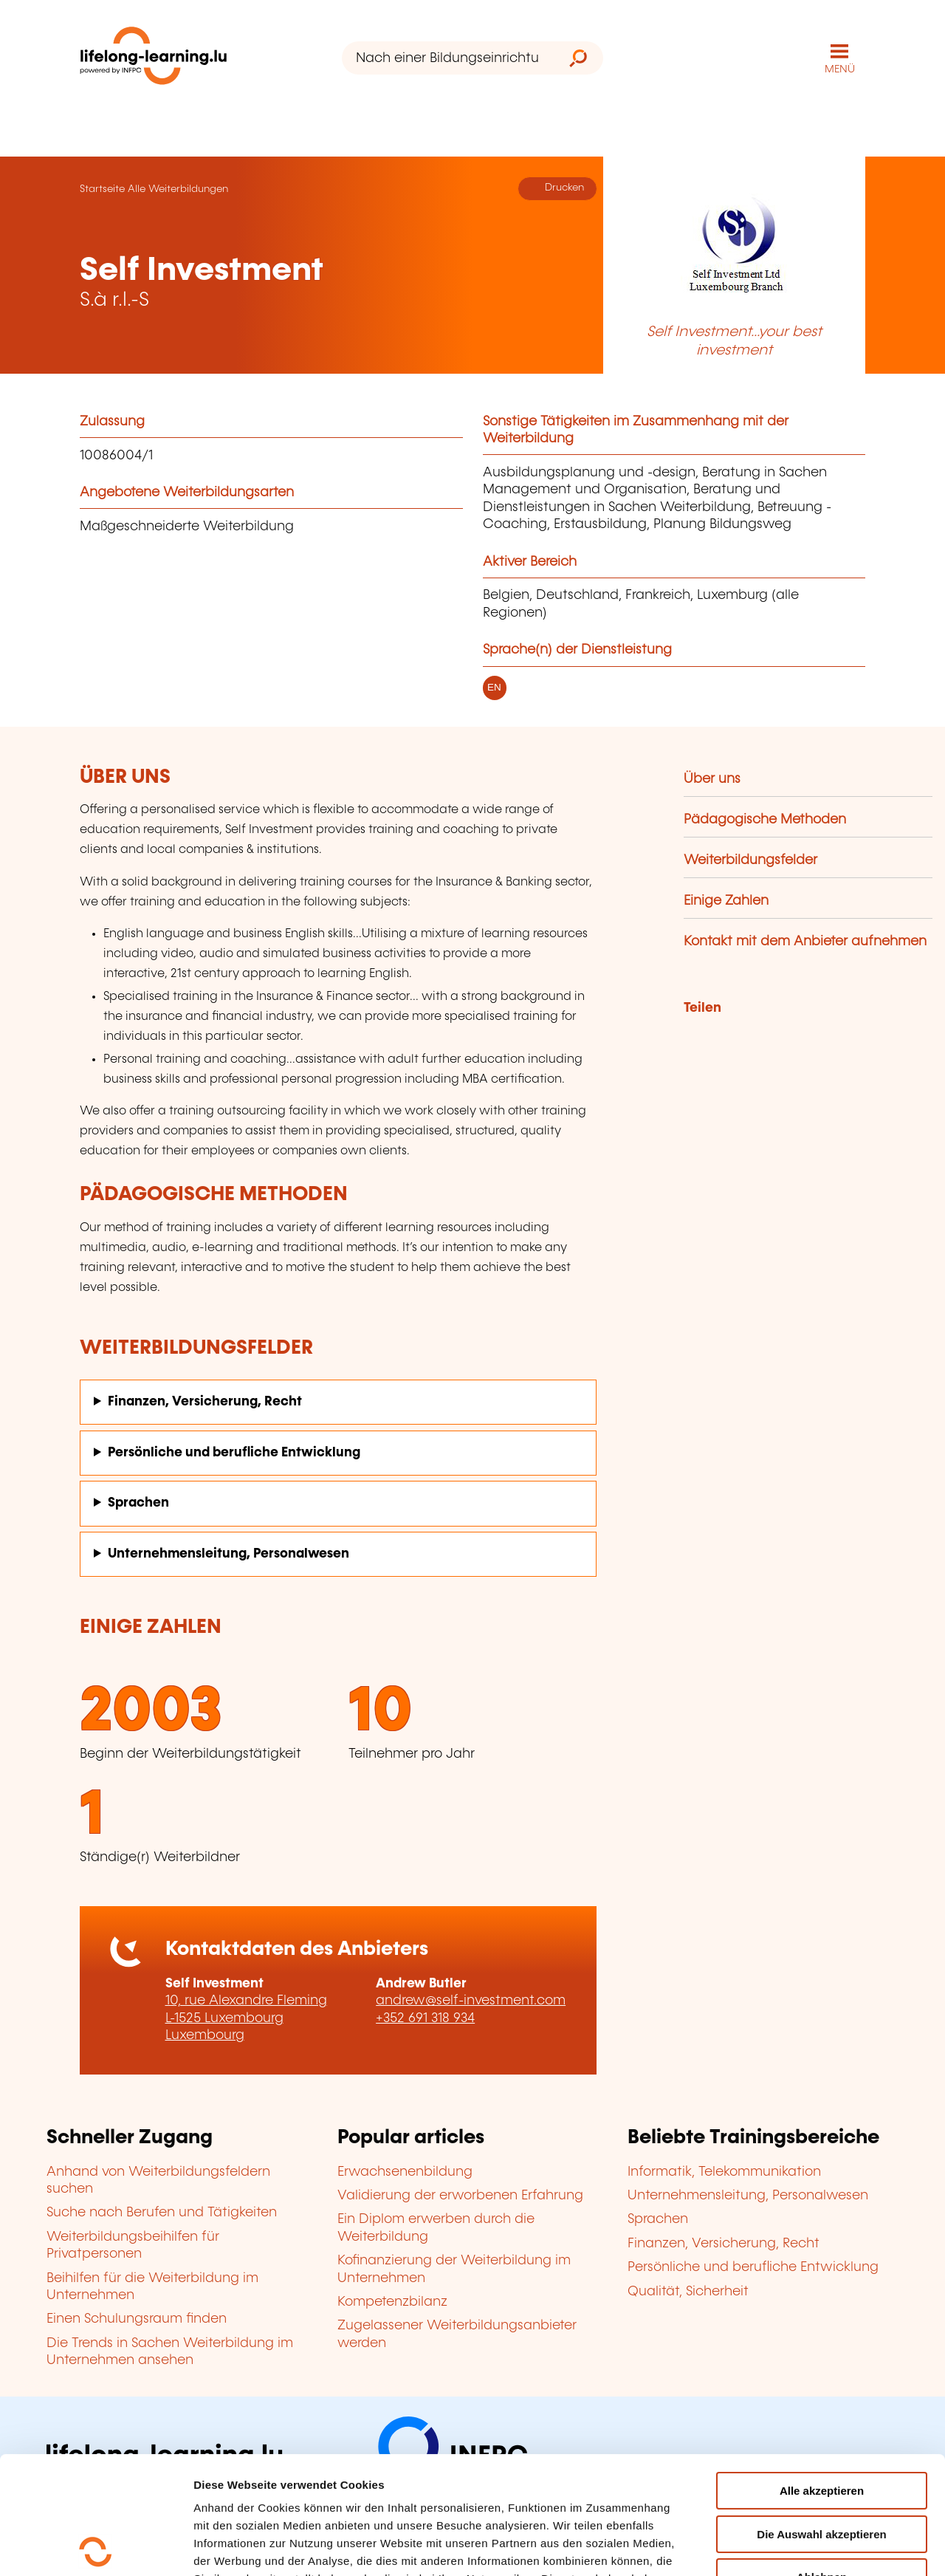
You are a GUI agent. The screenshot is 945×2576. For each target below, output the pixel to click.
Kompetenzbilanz (392, 2302)
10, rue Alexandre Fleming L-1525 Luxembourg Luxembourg (246, 2018)
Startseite (102, 189)
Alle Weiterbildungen (178, 189)
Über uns (712, 779)
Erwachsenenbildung (404, 2172)
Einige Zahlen (726, 901)
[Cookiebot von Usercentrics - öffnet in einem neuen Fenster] (95, 2547)
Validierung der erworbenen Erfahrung (460, 2195)
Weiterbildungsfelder (750, 860)
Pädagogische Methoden (765, 819)
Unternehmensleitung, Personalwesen (228, 1554)
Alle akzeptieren (822, 2373)
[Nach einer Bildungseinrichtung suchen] (448, 58)
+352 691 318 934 (425, 2018)
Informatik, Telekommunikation (724, 2172)
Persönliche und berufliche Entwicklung (234, 1452)
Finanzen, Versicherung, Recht (205, 1401)
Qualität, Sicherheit (688, 2291)
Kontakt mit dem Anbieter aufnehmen (805, 941)
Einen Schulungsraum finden (137, 2319)
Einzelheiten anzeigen (251, 2547)
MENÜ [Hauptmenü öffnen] (840, 69)
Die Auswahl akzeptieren (821, 2417)
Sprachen (138, 1503)
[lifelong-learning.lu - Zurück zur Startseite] (153, 58)
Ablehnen (822, 2459)
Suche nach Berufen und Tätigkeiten (162, 2212)
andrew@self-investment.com (471, 2000)
